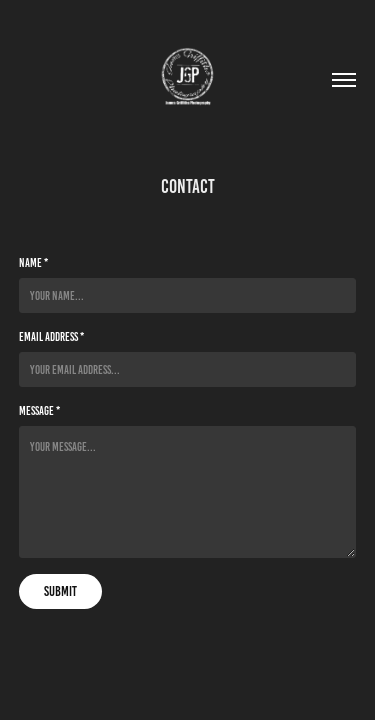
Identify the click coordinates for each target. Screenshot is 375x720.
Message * (39, 410)
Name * (33, 262)
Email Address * (51, 336)
